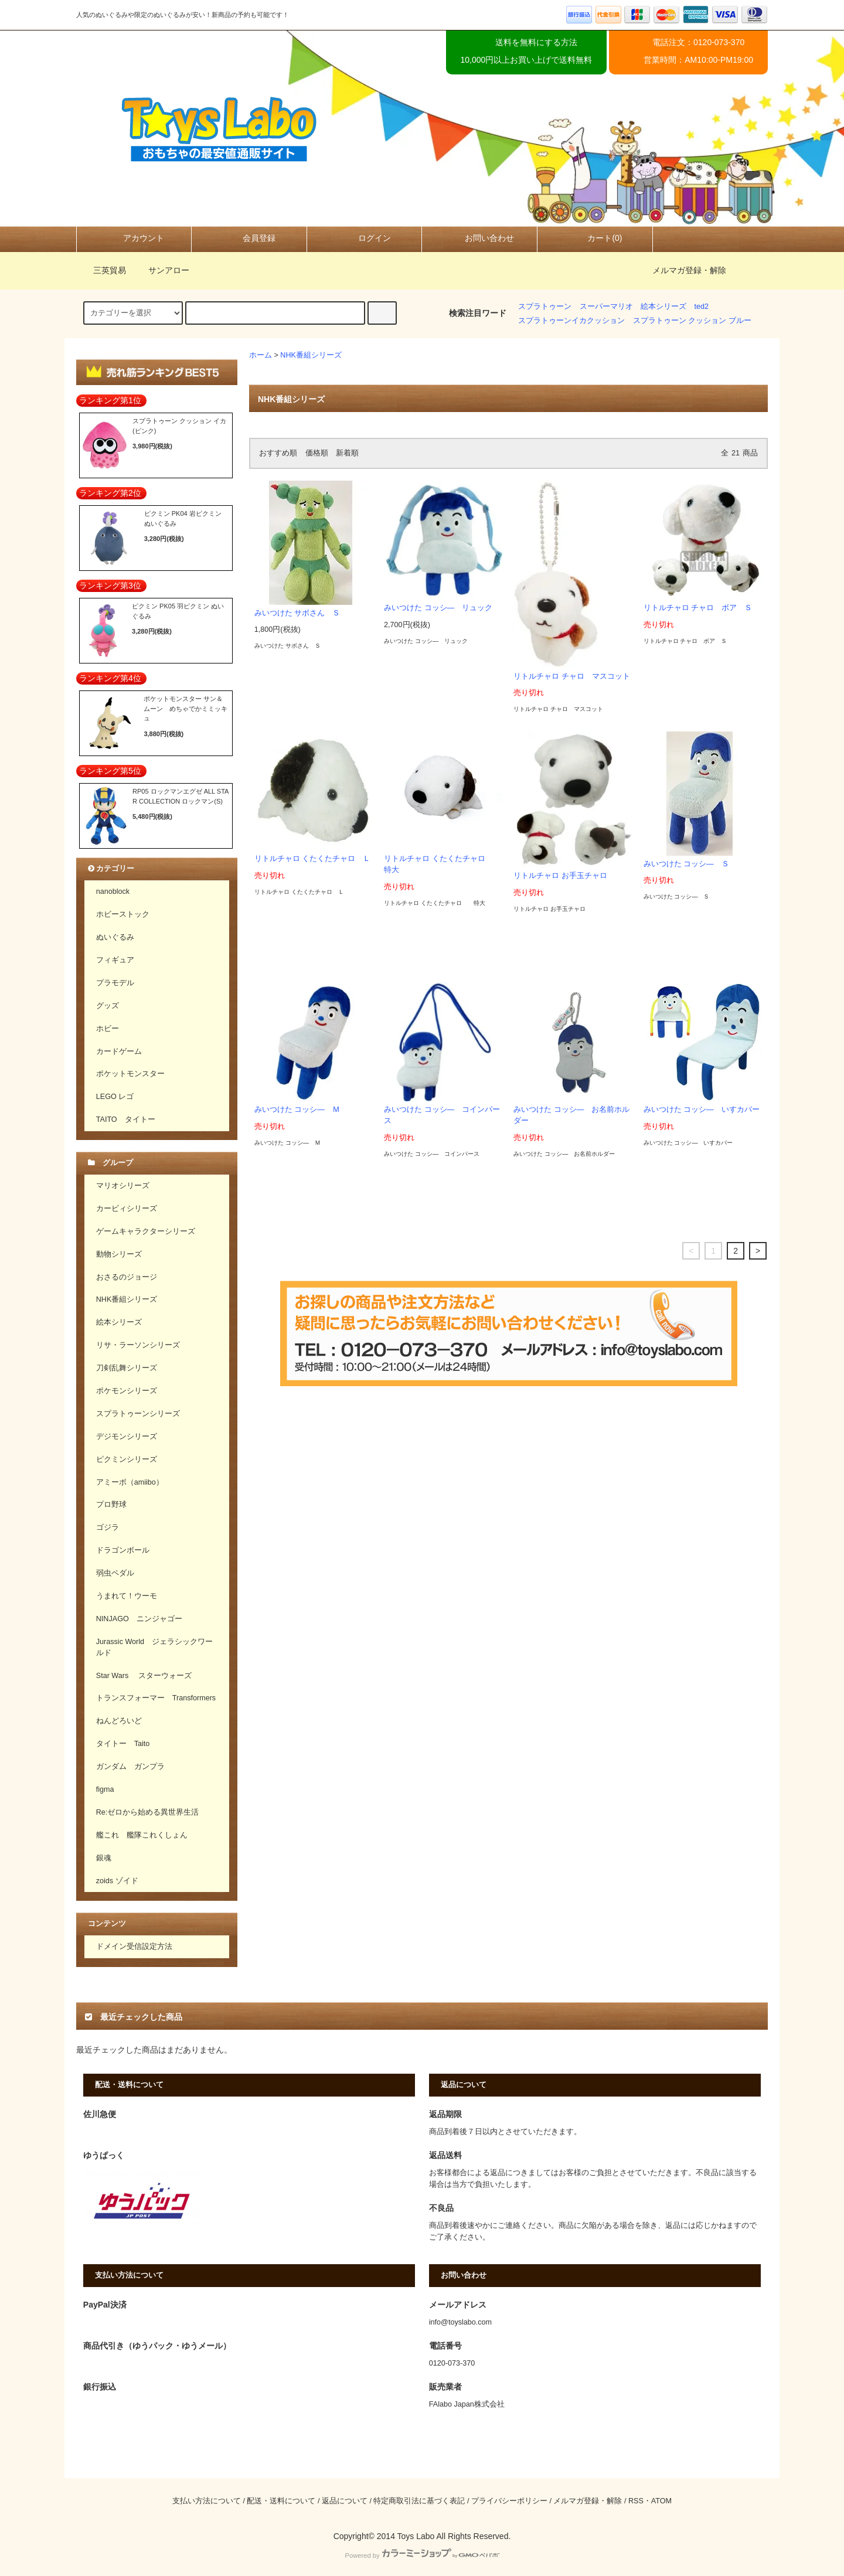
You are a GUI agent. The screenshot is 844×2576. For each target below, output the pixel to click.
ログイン (364, 238)
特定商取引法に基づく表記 (419, 2501)
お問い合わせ (479, 238)
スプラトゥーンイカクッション (571, 321)
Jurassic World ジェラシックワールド (154, 1647)
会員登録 (249, 238)
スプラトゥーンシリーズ (138, 1414)
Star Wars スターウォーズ (144, 1676)
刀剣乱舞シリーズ (126, 1368)
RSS (636, 2501)
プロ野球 (111, 1504)
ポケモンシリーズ (126, 1391)
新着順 (347, 453)
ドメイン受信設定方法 (134, 1946)
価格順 (316, 453)
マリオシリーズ (122, 1186)
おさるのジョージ (126, 1277)
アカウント (133, 238)
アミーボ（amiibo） (130, 1482)
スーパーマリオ (606, 306)
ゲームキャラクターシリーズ (145, 1231)
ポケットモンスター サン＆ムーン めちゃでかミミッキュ (185, 708)
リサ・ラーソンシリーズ (138, 1345)
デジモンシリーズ (126, 1436)
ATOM (661, 2501)
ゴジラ (107, 1527)
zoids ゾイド (117, 1881)
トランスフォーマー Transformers (156, 1698)
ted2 (702, 306)
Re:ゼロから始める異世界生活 (147, 1812)
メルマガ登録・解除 (689, 270)
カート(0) (594, 238)
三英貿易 (102, 270)
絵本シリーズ (663, 306)
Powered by (422, 2555)
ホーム (260, 355)
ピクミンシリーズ (126, 1459)
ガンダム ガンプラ (130, 1766)
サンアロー (161, 270)
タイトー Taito (123, 1744)
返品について (344, 2501)
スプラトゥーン (544, 306)
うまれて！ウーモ (126, 1596)
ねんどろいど (119, 1721)
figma (105, 1789)
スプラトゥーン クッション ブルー (692, 321)
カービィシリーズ (126, 1208)
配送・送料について (281, 2501)
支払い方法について (206, 2501)
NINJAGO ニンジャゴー (139, 1619)
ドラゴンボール (122, 1550)
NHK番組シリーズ (311, 355)
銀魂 (103, 1858)
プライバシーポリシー (509, 2501)
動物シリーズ (119, 1254)
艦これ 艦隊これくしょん (142, 1835)
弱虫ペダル (115, 1573)
